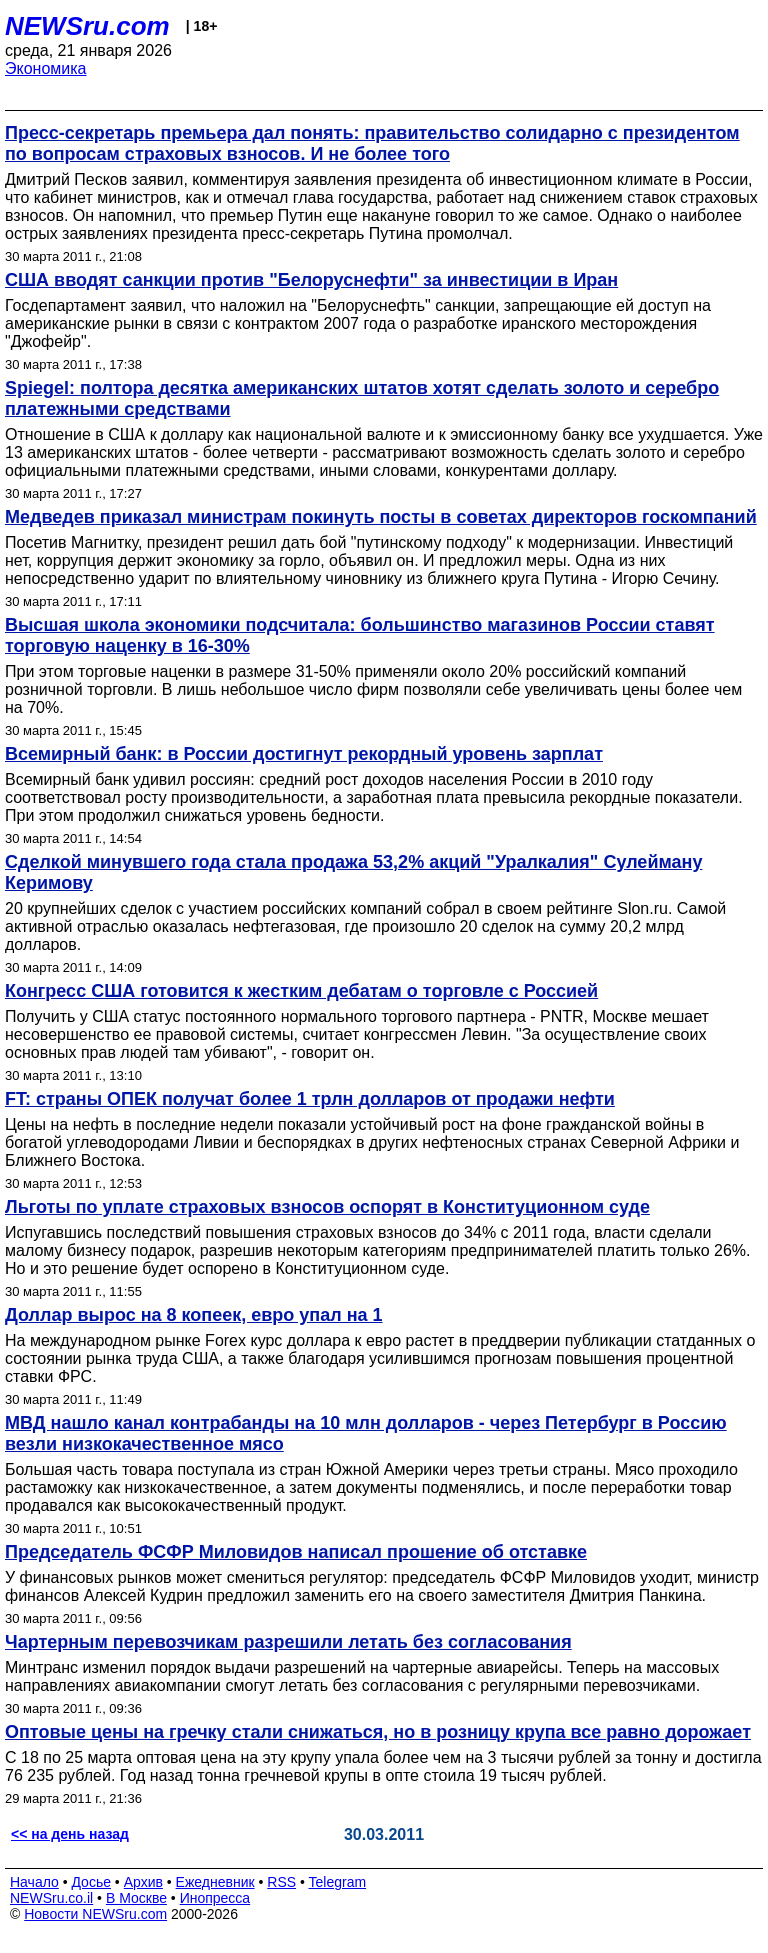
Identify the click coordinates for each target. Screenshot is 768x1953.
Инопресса (215, 1898)
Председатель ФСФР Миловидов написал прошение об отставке (296, 1552)
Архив (143, 1882)
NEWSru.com (87, 26)
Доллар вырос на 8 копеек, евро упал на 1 (194, 1315)
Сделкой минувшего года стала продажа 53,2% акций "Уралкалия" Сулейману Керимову (353, 872)
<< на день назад (70, 1834)
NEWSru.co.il (51, 1898)
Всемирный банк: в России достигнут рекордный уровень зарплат (304, 754)
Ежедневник (215, 1882)
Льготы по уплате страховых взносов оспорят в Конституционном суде (327, 1207)
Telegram (338, 1882)
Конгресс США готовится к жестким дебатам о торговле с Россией (301, 991)
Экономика (46, 68)
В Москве (136, 1898)
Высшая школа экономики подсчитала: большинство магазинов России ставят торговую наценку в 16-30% (360, 635)
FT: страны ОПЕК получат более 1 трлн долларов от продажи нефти (310, 1099)
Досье (91, 1882)
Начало (34, 1882)
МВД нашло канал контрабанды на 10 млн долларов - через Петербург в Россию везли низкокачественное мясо (366, 1433)
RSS (281, 1882)
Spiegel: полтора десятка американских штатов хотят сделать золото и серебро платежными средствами (362, 398)
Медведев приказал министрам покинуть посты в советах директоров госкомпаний (381, 517)
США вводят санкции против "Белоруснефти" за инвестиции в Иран (311, 280)
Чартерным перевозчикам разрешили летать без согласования (288, 1642)
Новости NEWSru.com (95, 1914)
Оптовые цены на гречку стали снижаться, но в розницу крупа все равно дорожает (378, 1732)
